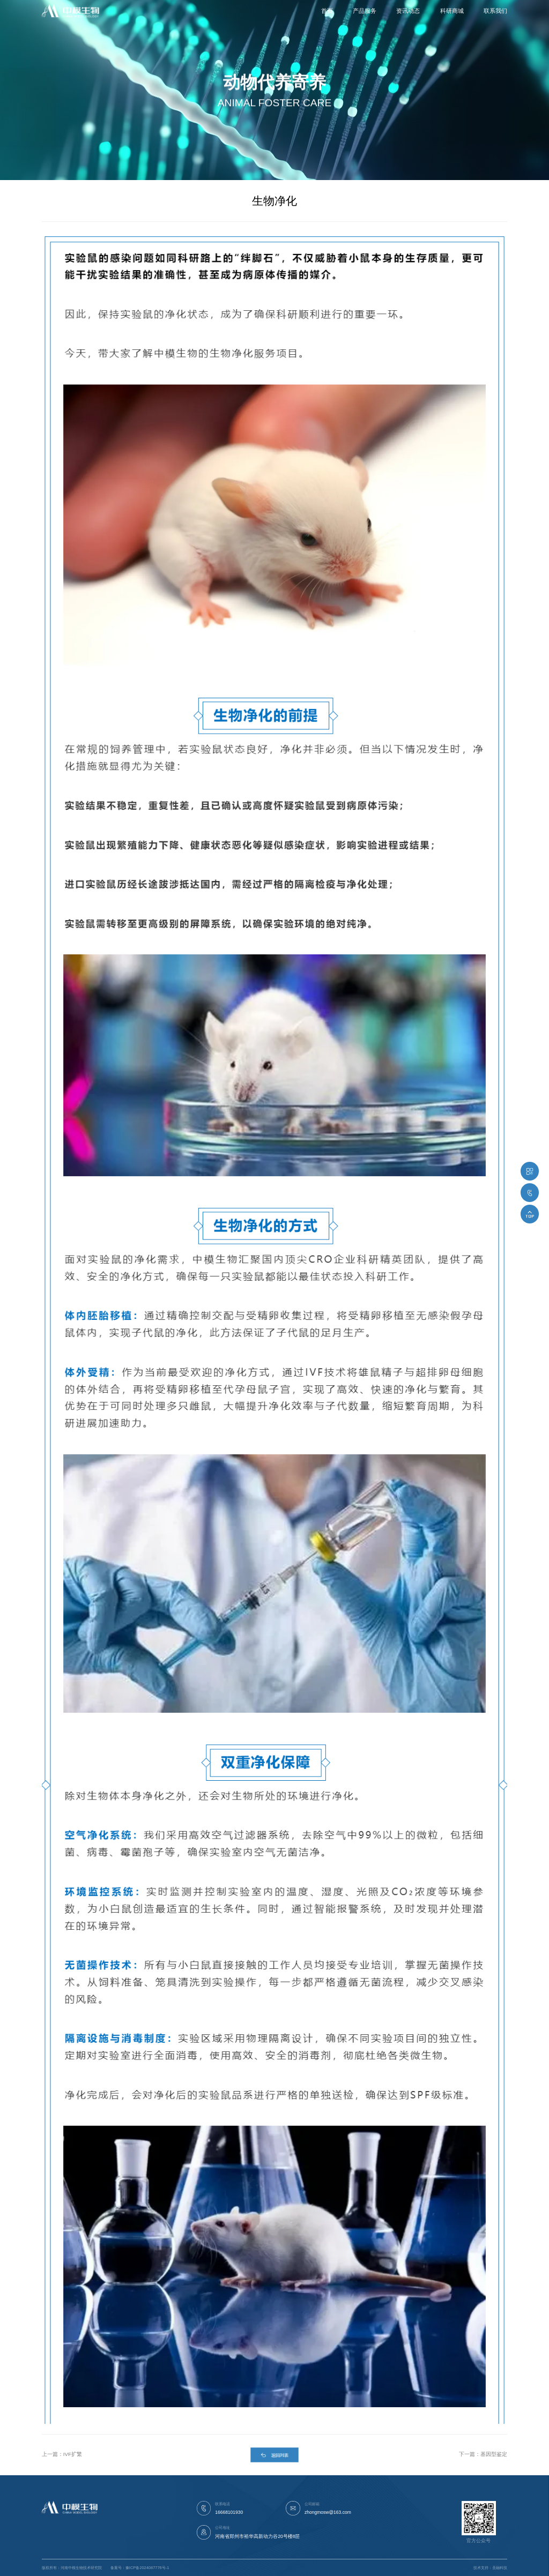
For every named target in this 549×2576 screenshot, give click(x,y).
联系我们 (495, 11)
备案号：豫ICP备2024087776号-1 (139, 2567)
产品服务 (364, 11)
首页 (327, 11)
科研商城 (452, 11)
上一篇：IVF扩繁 (62, 2454)
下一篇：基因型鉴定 (483, 2454)
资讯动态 (408, 11)
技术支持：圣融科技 (490, 2567)
